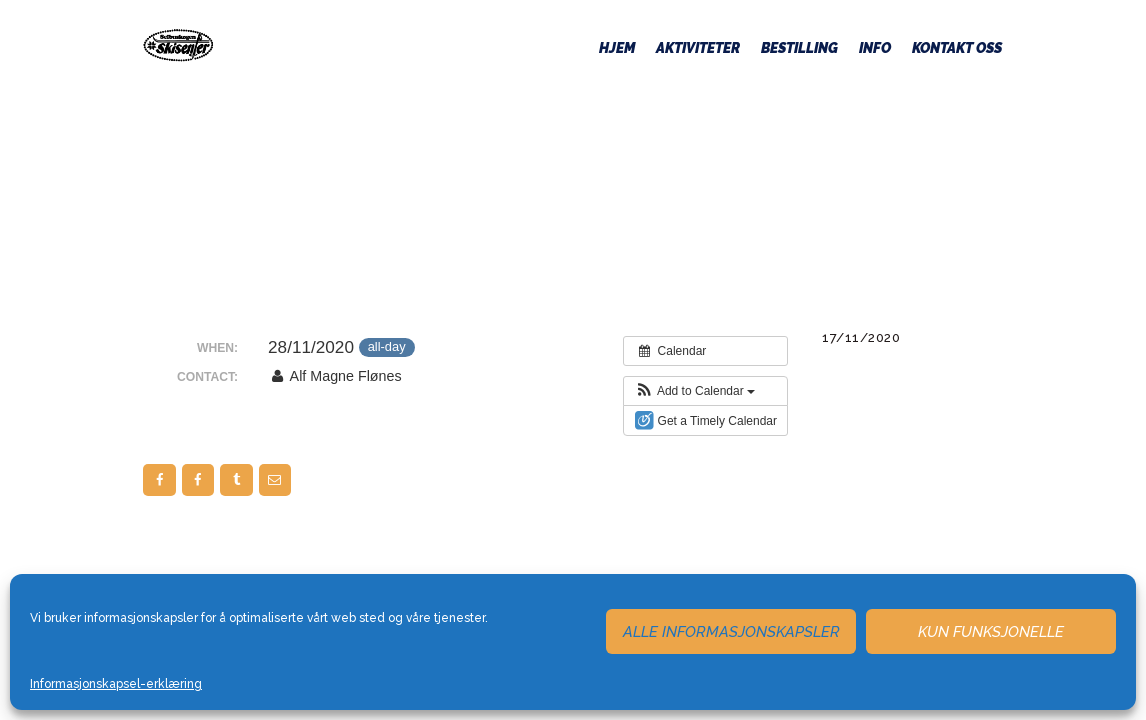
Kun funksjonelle (991, 632)
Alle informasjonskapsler (731, 632)
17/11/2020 (861, 337)
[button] (694, 391)
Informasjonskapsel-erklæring (116, 684)
